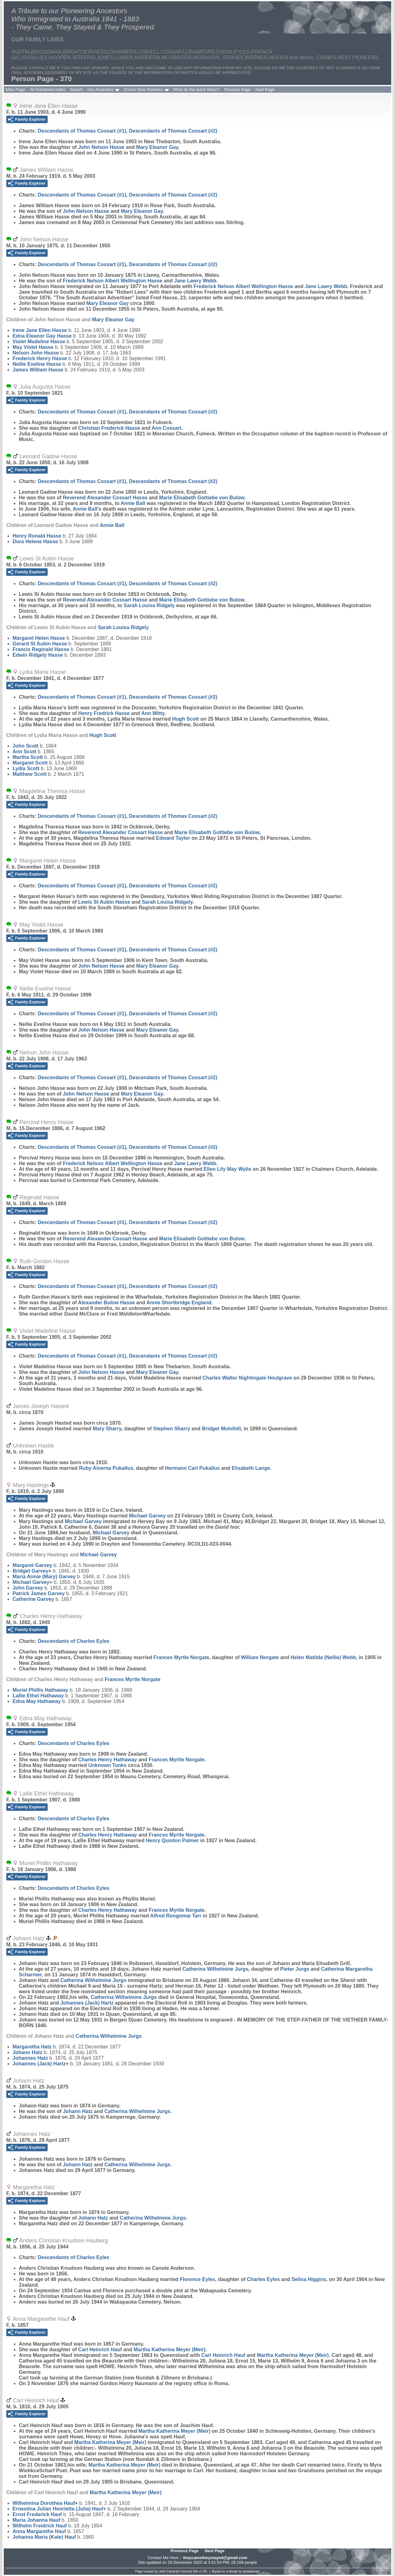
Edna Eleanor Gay (42, 336)
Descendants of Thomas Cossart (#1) (82, 131)
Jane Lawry (195, 280)
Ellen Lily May (227, 1169)
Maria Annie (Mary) (44, 1576)
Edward (173, 838)
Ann (167, 428)
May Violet (33, 347)
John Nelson (101, 147)
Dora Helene (35, 541)
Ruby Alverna (106, 1468)
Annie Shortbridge (178, 1302)
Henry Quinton (172, 1840)
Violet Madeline (39, 341)
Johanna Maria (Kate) (44, 2537)
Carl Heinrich (100, 2349)
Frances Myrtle (181, 1657)
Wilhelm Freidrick (40, 2525)
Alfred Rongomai (175, 1915)
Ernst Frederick (37, 2514)
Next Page (265, 89)
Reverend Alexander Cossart (105, 497)
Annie (133, 503)
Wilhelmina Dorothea (44, 2503)
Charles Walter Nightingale (247, 1377)
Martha (28, 757)
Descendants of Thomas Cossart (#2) (173, 131)
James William (38, 369)
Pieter (294, 1969)
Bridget (221, 1428)
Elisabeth (251, 1468)
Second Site (190, 2571)
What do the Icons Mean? (196, 89)
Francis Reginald (41, 649)
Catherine (33, 1599)
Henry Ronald (37, 536)
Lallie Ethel (38, 1695)
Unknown (107, 1765)
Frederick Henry (40, 358)
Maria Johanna (36, 2520)
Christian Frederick (109, 428)
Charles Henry (107, 1759)
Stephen (171, 1428)
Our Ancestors (100, 89)
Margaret (30, 762)
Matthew (29, 774)
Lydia (26, 768)
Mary (107, 1428)
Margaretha (32, 2046)
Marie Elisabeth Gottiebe (201, 497)
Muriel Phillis (40, 1690)
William (260, 1657)
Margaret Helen (39, 638)
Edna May (37, 1701)
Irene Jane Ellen (40, 330)
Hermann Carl (192, 1468)
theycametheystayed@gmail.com (215, 2557)
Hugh (185, 719)
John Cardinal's (170, 2571)
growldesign (251, 2571)
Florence (197, 2279)
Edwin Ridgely (38, 655)
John (26, 746)
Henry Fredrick (104, 713)
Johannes (30, 2058)
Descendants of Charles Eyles (73, 1641)
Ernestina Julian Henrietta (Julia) (58, 2508)
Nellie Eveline (37, 364)
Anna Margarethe (39, 2531)
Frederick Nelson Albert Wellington (112, 280)
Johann (27, 2052)
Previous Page (237, 89)
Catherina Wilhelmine (215, 1969)
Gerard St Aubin (40, 643)
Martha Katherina (169, 2349)
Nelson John (36, 352)
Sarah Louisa (149, 605)
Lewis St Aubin (104, 902)
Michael (147, 1515)
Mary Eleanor (157, 147)
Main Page (15, 89)
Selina (309, 2279)
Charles (263, 2279)
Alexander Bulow (106, 1302)
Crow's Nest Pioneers (143, 89)
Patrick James (39, 1593)
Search (76, 89)
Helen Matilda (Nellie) (323, 1657)
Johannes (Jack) (86, 2003)
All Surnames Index (47, 89)
